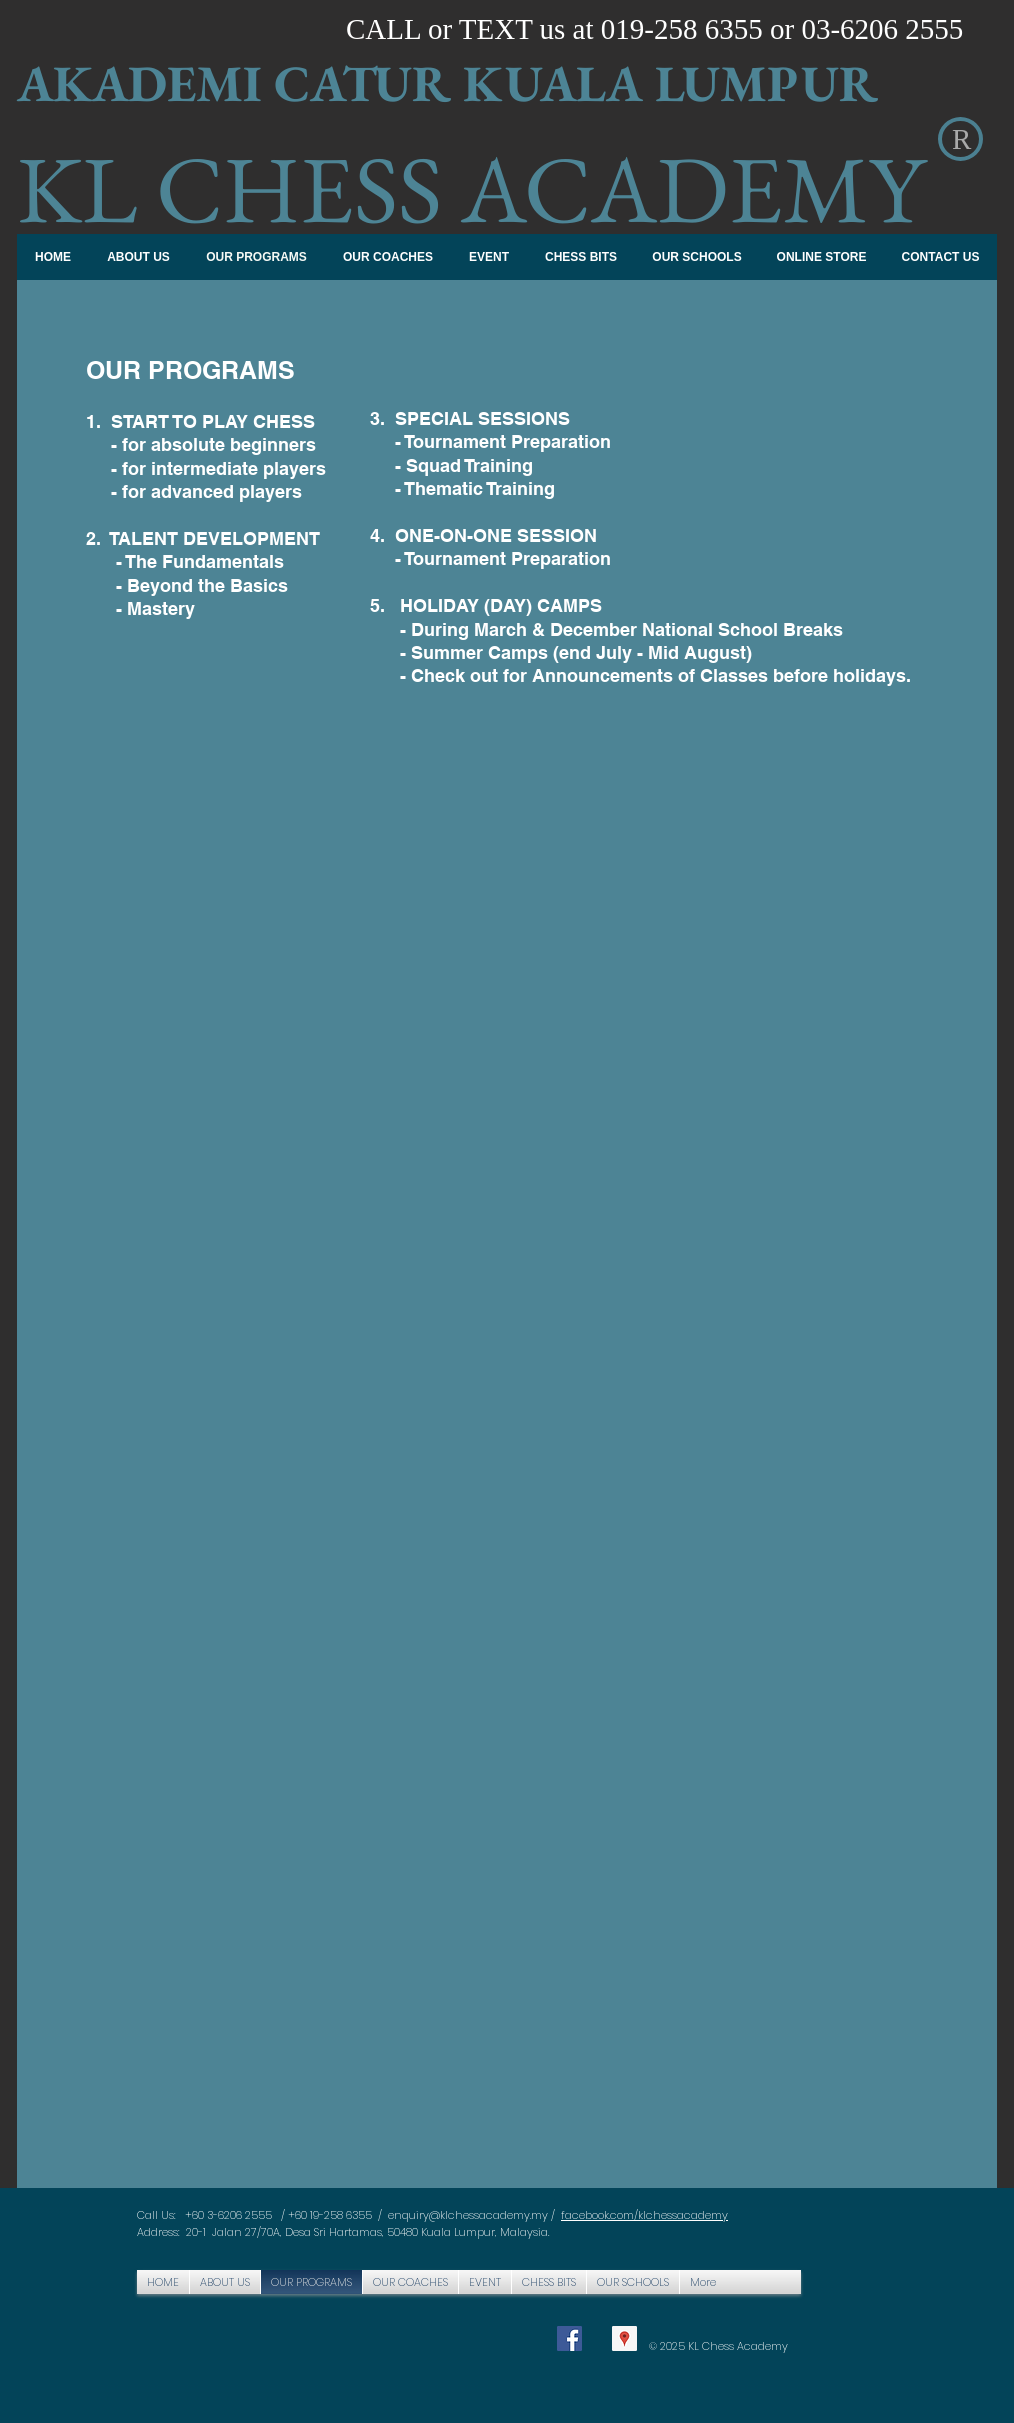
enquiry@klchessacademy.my (468, 2215)
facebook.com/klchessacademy (644, 2215)
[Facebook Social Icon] (569, 2338)
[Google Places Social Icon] (624, 2338)
